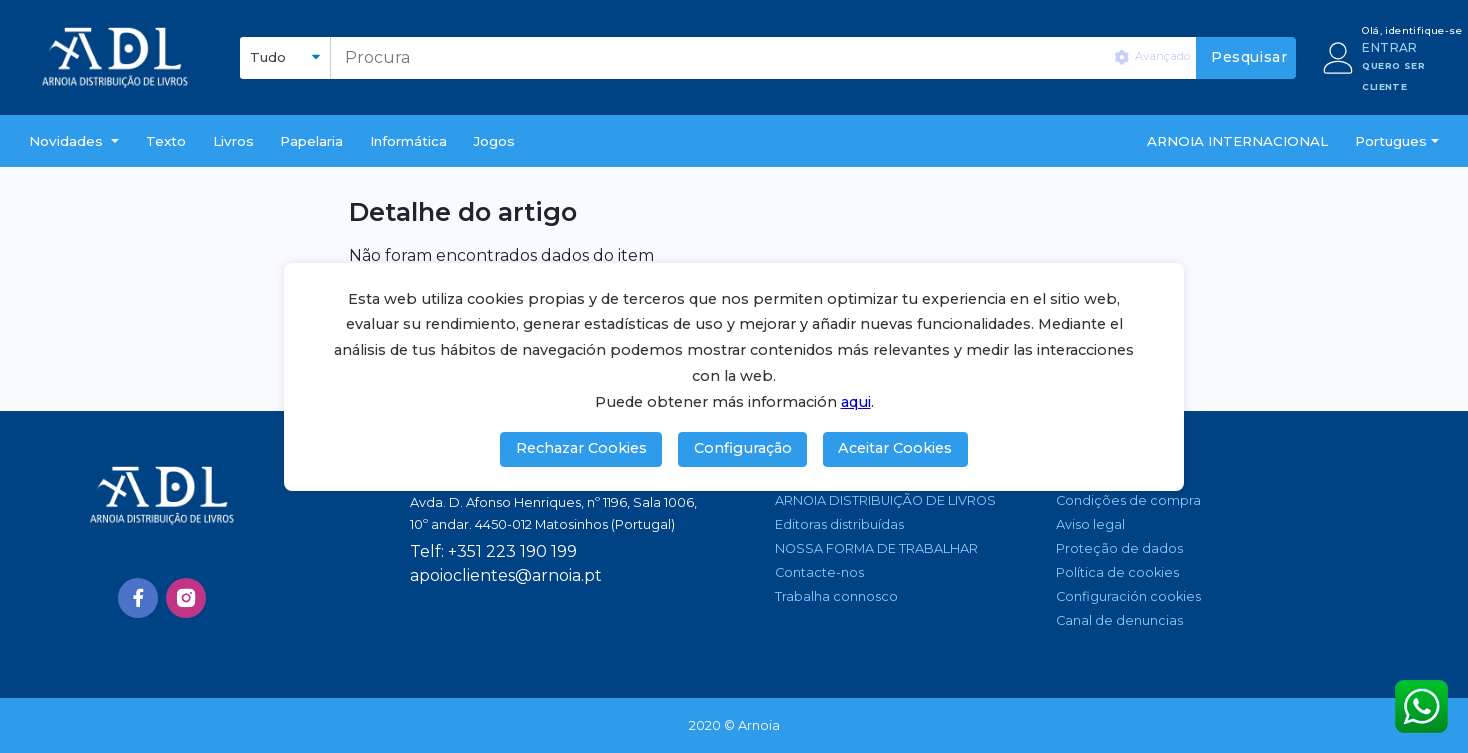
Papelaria (311, 141)
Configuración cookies (1128, 596)
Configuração (743, 448)
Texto (166, 141)
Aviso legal (1090, 524)
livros (233, 141)
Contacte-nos (819, 572)
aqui (856, 402)
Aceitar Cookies (895, 448)
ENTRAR (1389, 47)
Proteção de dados (1119, 548)
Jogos (494, 141)
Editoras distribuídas (839, 524)
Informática (408, 141)
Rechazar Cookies (581, 448)
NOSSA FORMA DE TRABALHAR (876, 548)
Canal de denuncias (1119, 620)
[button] (74, 141)
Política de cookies (1117, 572)
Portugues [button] (1391, 141)
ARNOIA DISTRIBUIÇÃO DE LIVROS (885, 500)
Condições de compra (1128, 500)
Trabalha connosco (836, 596)
